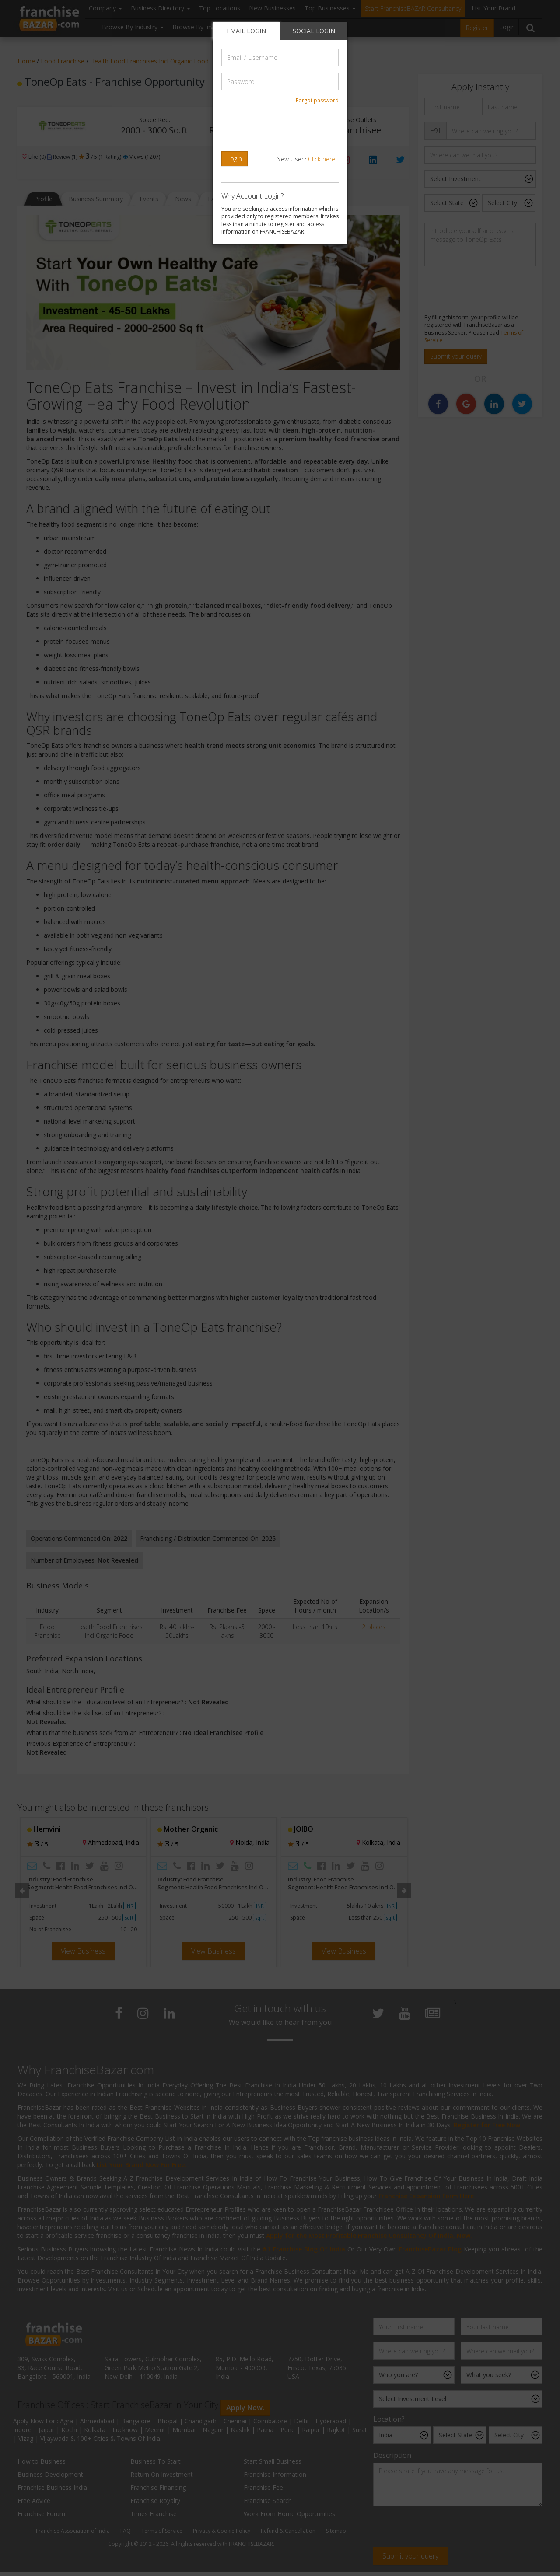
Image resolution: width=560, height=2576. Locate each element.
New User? (305, 159)
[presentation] (281, 127)
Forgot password (317, 100)
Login (234, 158)
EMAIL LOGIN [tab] (246, 31)
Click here (321, 159)
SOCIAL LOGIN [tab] (314, 31)
